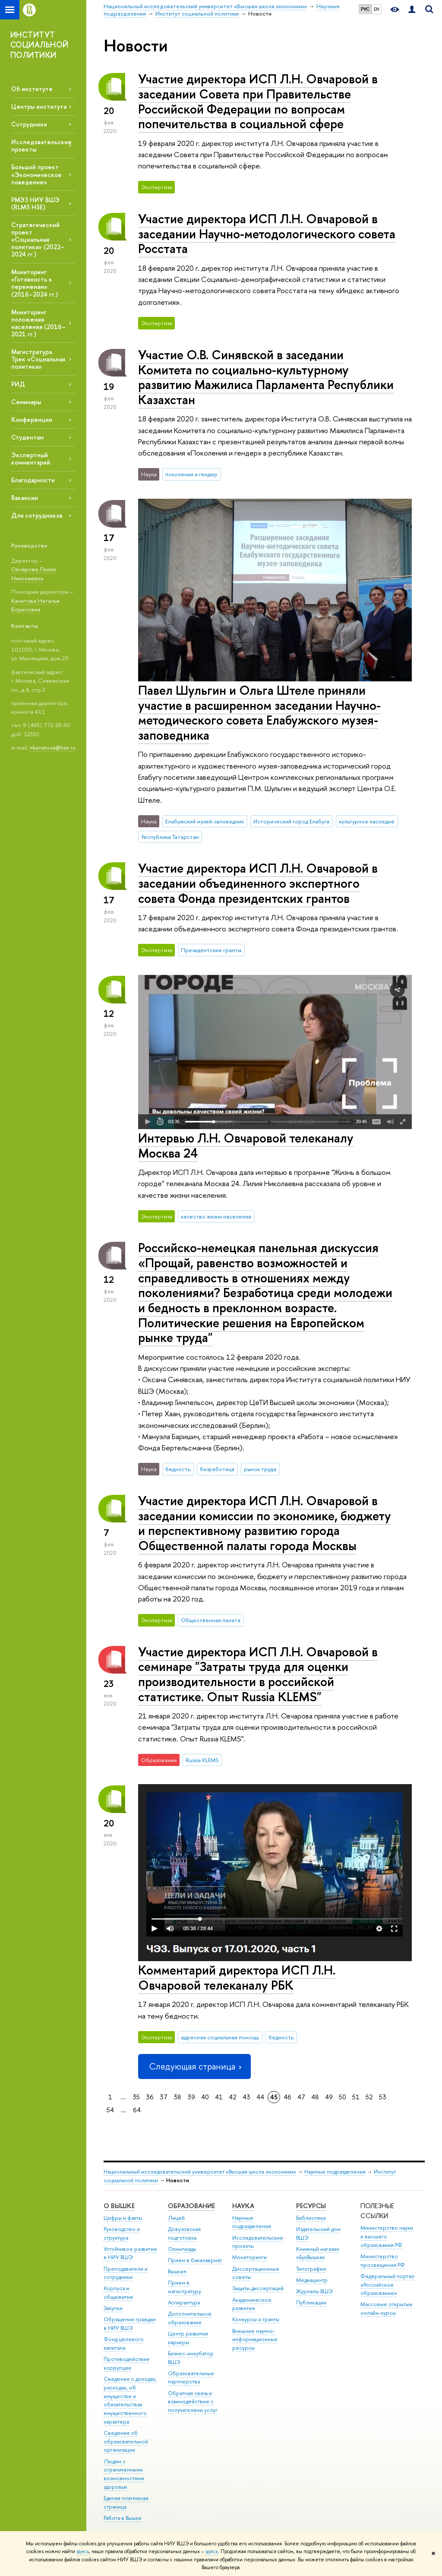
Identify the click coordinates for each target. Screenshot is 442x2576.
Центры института (38, 106)
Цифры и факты (123, 2218)
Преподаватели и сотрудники (126, 2273)
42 (233, 2096)
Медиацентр (312, 2280)
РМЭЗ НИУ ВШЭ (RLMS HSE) (35, 203)
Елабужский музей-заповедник (204, 821)
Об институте (32, 89)
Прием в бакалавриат (195, 2260)
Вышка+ (177, 2271)
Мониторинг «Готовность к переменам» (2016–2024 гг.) (34, 283)
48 (315, 2096)
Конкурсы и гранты (255, 2319)
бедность (177, 1469)
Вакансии (24, 498)
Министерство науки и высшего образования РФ (386, 2236)
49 (329, 2096)
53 (382, 2096)
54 (110, 2109)
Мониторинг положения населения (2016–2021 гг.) (38, 323)
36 (150, 2096)
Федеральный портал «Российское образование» (387, 2284)
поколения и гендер (191, 474)
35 (136, 2096)
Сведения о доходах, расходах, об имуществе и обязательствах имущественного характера (130, 2400)
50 (342, 2096)
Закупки (113, 2308)
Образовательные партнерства (191, 2378)
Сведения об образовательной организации (126, 2441)
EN (376, 9)
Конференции (31, 419)
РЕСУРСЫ (311, 2205)
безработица (217, 1469)
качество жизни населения (216, 1216)
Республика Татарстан (170, 837)
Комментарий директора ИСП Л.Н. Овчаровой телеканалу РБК (236, 1978)
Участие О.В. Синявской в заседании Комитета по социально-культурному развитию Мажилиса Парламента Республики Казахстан (266, 377)
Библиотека (310, 2218)
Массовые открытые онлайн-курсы (386, 2309)
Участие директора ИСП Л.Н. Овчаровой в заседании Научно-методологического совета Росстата (266, 233)
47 (301, 2096)
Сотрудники (29, 124)
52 (369, 2096)
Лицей (176, 2218)
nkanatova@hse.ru (53, 747)
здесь (82, 2551)
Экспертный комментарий (30, 458)
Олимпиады (182, 2249)
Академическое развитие (252, 2304)
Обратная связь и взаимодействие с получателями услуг (193, 2401)
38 (177, 2096)
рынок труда (260, 1469)
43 (246, 2096)
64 (137, 2109)
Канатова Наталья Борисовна (35, 605)
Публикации (311, 2302)
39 (191, 2096)
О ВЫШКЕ (119, 2205)
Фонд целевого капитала (124, 2343)
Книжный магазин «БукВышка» (317, 2253)
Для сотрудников (37, 515)
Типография (311, 2268)
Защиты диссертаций (258, 2288)
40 (205, 2096)
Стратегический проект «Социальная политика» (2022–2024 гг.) (37, 240)
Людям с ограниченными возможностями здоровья (124, 2474)
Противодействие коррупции (127, 2363)
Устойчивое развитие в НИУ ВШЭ (130, 2253)
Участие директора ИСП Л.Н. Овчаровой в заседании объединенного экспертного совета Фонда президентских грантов (258, 883)
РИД (18, 384)
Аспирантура (184, 2302)
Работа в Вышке (123, 2518)
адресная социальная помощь (220, 2037)
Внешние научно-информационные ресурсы (255, 2339)
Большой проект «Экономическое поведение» (36, 174)
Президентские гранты (211, 950)
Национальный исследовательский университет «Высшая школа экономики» (200, 2171)
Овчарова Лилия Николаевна (33, 573)
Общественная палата (210, 1620)
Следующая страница (194, 2066)
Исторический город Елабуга (291, 821)
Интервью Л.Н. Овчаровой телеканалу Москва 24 (246, 1145)
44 (260, 2096)
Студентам (27, 437)
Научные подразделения (335, 2171)
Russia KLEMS (202, 1760)
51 (356, 2096)
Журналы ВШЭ (314, 2291)
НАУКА (243, 2205)
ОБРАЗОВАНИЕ (191, 2205)
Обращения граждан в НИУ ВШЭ (130, 2324)
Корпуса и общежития (118, 2293)
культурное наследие (367, 821)
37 (163, 2096)
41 (219, 2096)
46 (287, 2096)
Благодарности (33, 480)
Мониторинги (249, 2257)
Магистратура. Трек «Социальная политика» (38, 359)
